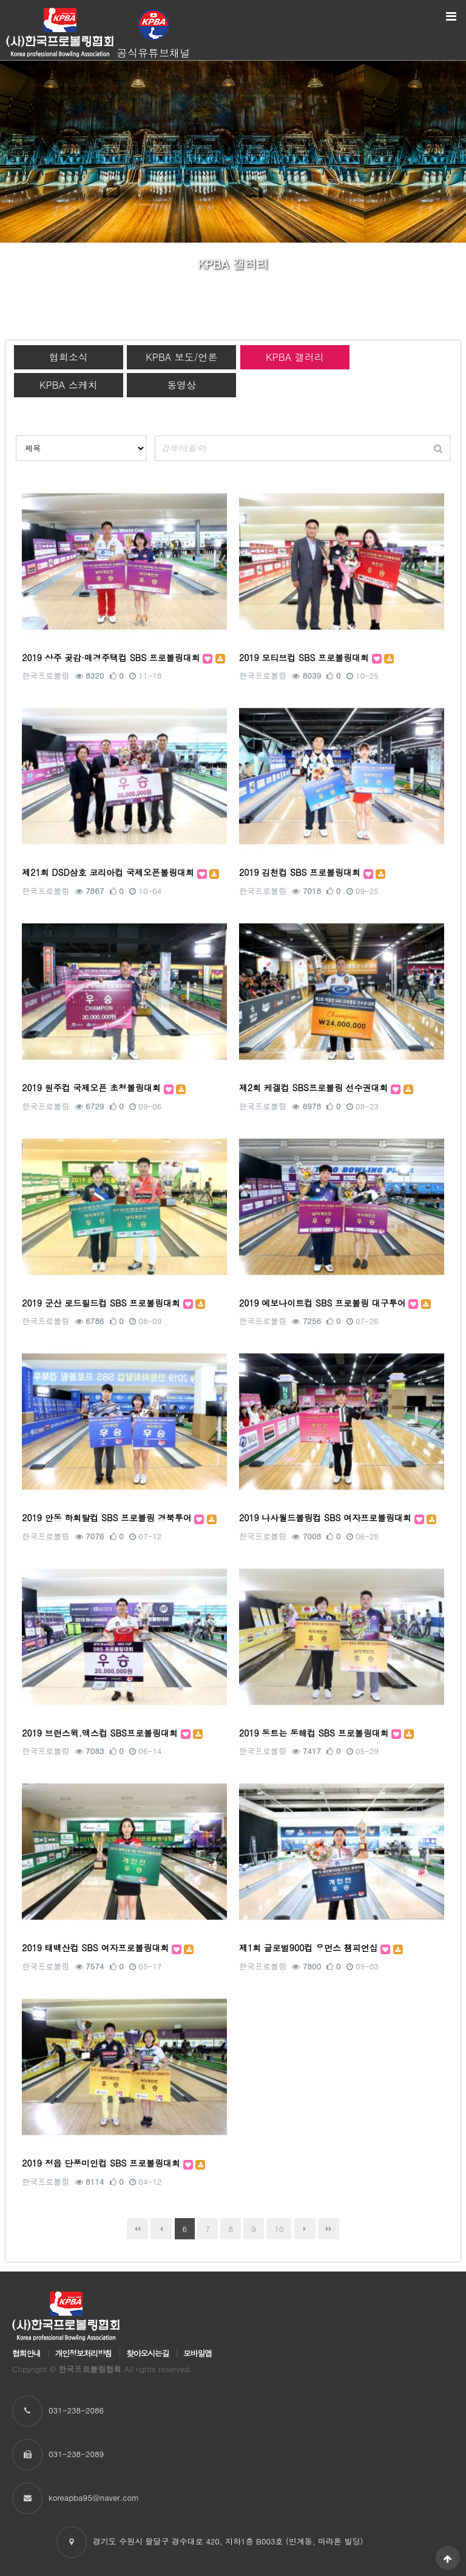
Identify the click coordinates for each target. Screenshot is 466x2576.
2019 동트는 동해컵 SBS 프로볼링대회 (315, 1733)
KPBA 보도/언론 (181, 357)
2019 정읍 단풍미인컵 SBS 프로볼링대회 (102, 2163)
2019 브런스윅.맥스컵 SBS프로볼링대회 (101, 1733)
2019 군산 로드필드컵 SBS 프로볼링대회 (102, 1303)
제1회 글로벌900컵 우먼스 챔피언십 (309, 1948)
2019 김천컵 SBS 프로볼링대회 (301, 872)
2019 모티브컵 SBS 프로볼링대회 (305, 657)
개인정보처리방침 (83, 2353)
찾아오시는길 (147, 2353)
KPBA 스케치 (68, 385)
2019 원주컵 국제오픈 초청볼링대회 (92, 1087)
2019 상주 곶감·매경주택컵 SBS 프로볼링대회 (112, 657)
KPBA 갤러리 (295, 357)
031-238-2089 (76, 2454)
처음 (137, 2228)
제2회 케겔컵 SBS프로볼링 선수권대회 (315, 1087)
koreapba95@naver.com (94, 2497)
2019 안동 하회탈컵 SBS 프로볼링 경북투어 (108, 1518)
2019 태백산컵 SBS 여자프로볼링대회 (97, 1948)
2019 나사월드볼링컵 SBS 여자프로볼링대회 (326, 1518)
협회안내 (26, 2353)
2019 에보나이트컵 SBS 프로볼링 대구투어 (323, 1303)
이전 (161, 2228)
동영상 (181, 385)
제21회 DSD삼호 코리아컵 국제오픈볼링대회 (109, 872)
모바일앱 (197, 2353)
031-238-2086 (76, 2410)
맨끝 (328, 2228)
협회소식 (68, 357)
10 (274, 2226)
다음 (305, 2228)
